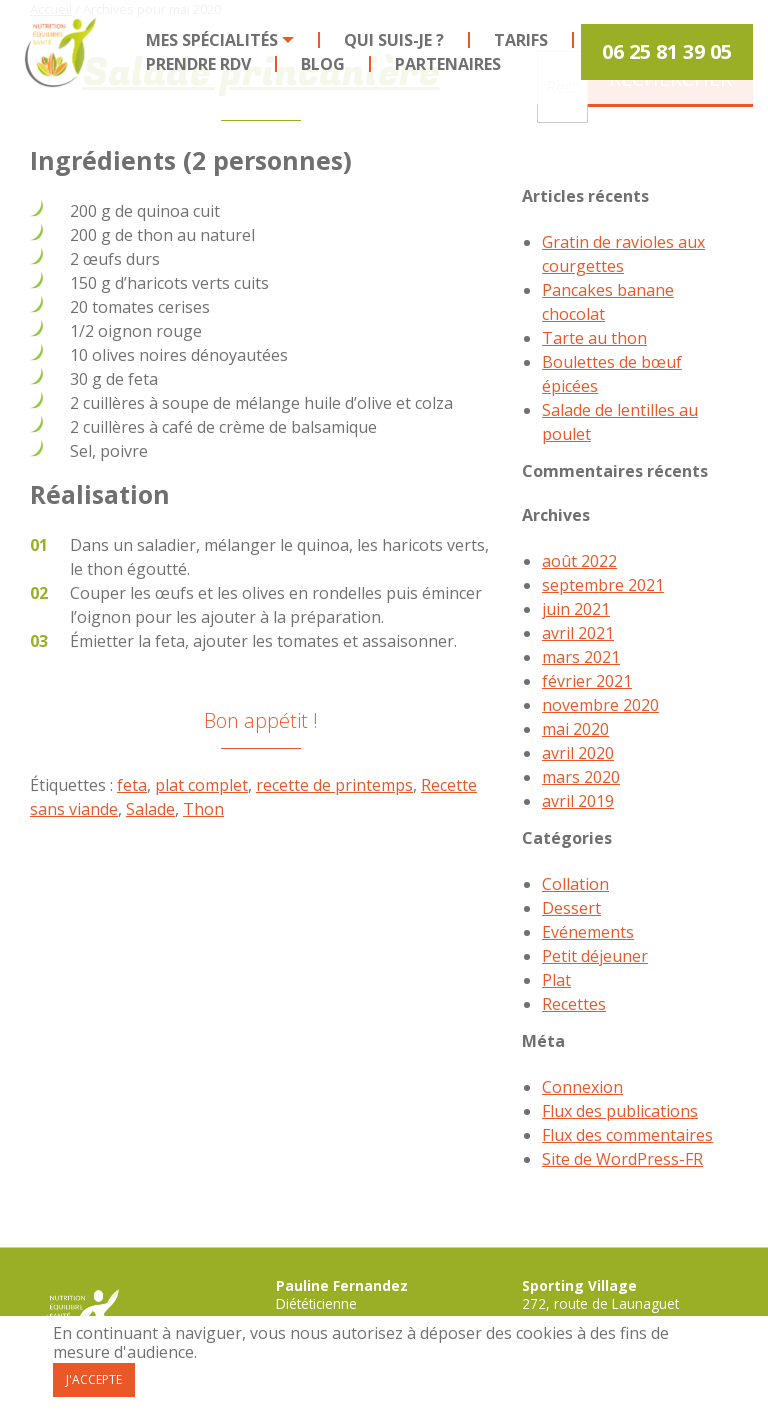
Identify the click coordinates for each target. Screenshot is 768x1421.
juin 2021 (576, 609)
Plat (556, 980)
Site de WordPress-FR (622, 1159)
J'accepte (94, 1379)
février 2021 (587, 681)
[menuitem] (221, 40)
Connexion (582, 1087)
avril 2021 (578, 633)
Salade (150, 809)
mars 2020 (581, 777)
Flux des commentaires (627, 1135)
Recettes (574, 1004)
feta (132, 785)
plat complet (201, 785)
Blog (323, 64)
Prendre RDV (198, 64)
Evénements (588, 932)
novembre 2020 (600, 705)
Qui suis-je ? (394, 40)
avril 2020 (578, 753)
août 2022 (579, 561)
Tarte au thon (594, 338)
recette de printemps (334, 785)
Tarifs (521, 40)
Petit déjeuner (595, 956)
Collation (575, 884)
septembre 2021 (603, 585)
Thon (203, 809)
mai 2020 (575, 729)
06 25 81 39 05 (667, 51)
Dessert (571, 908)
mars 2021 (581, 657)
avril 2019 (578, 801)
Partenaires (448, 64)
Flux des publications (620, 1111)
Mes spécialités (212, 40)
